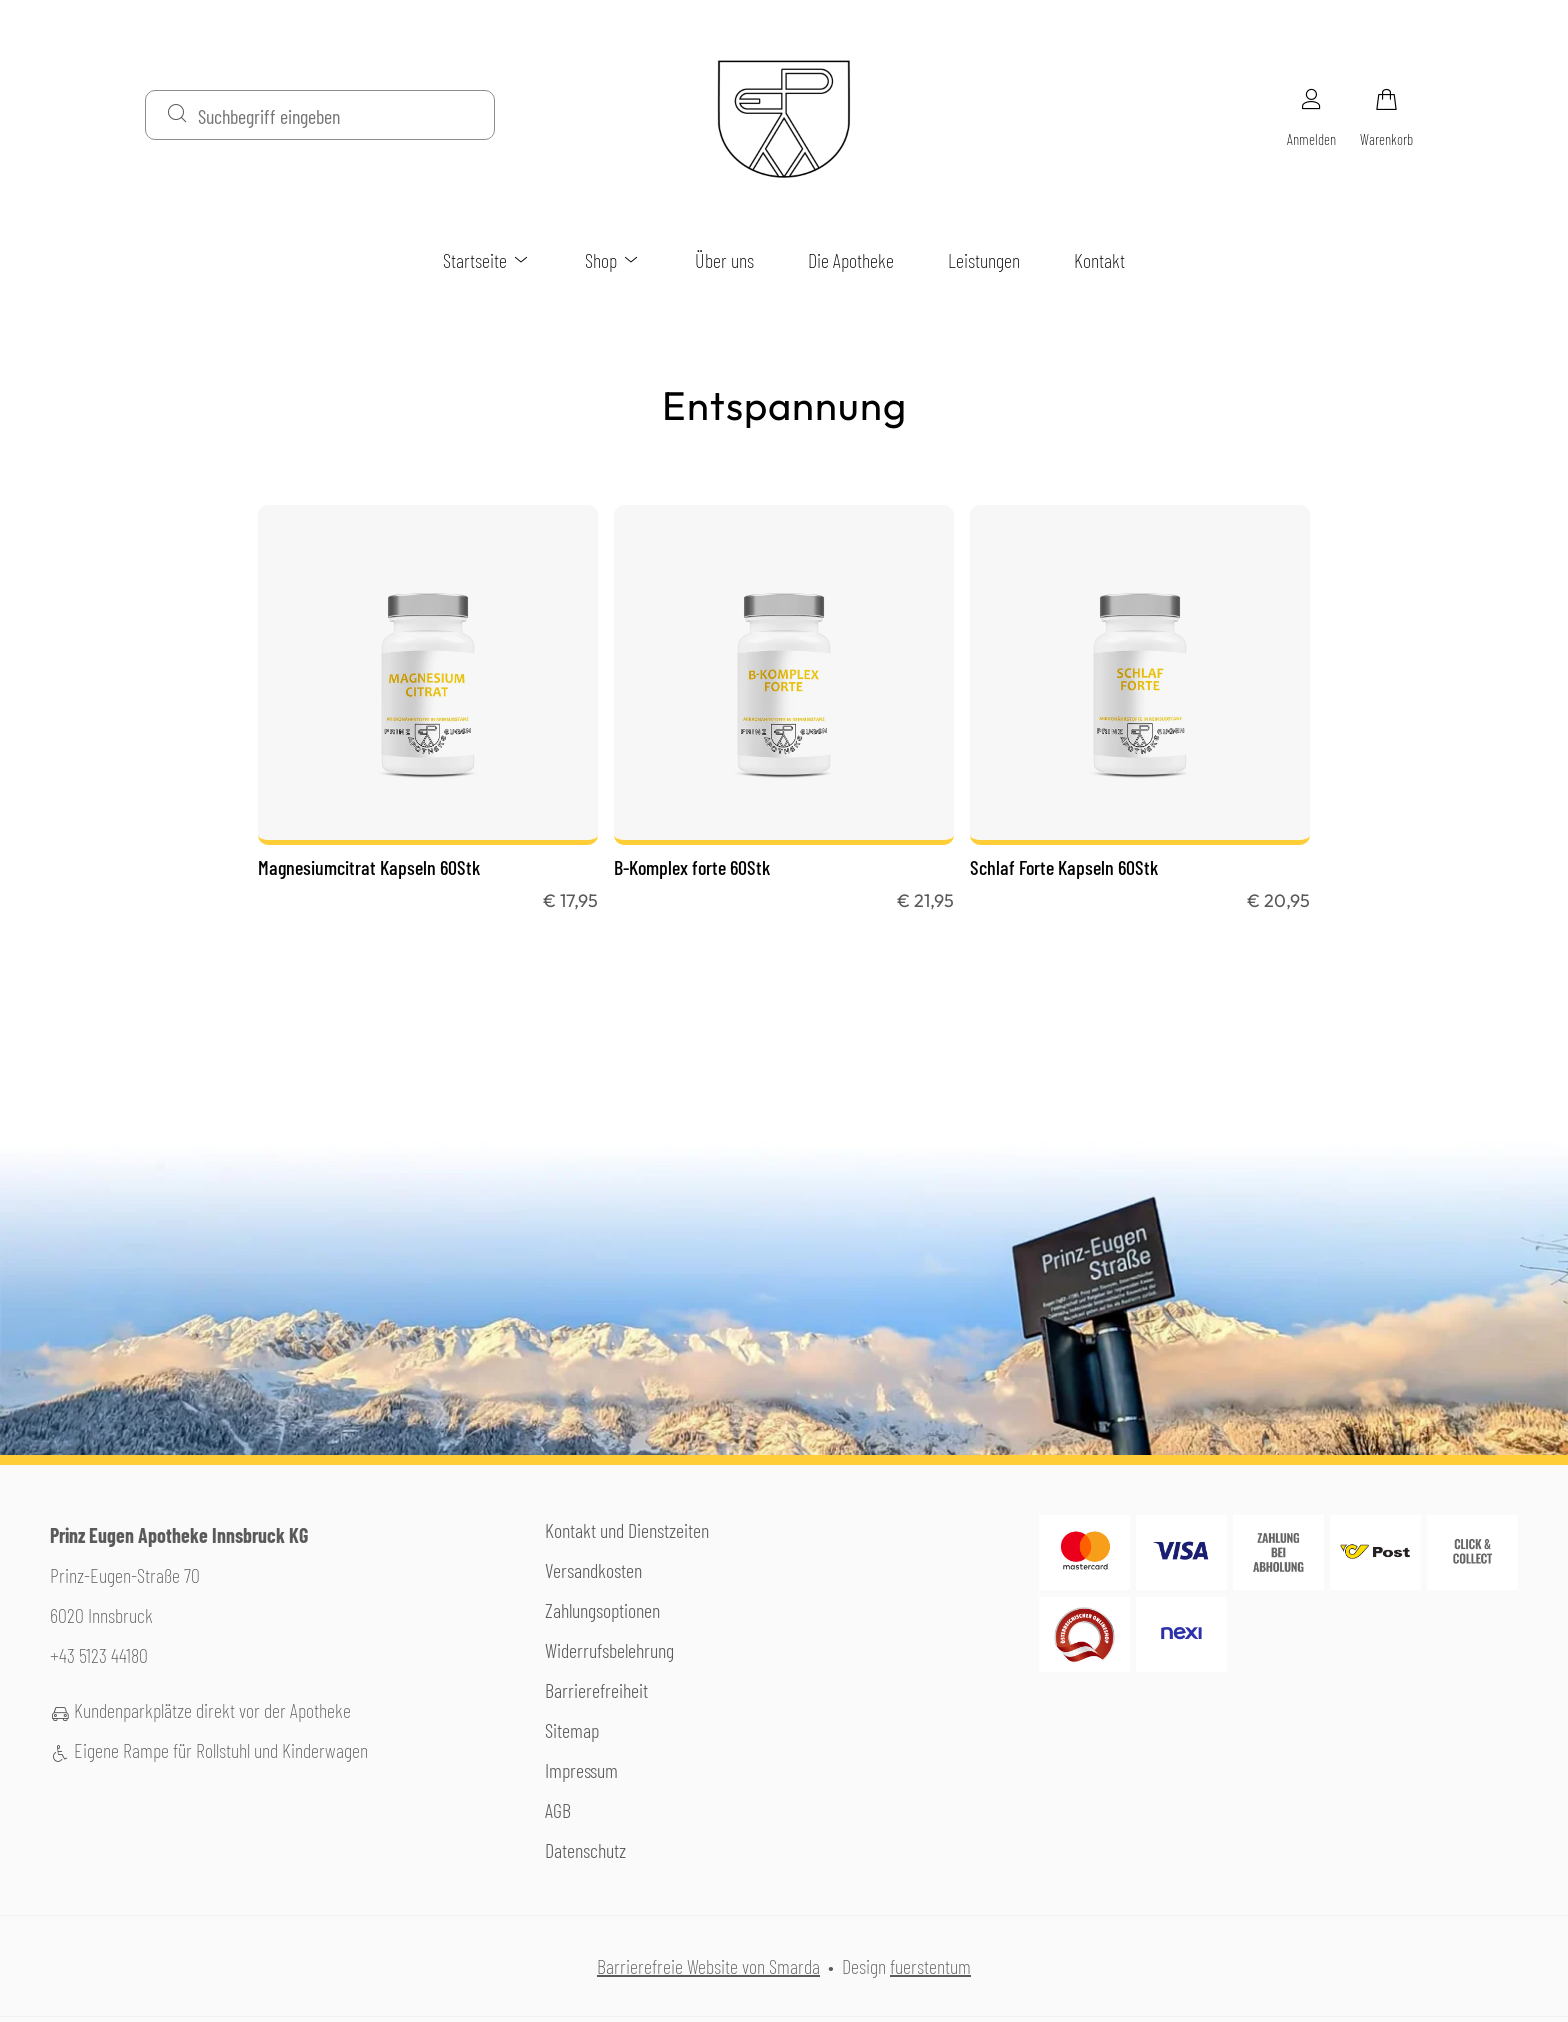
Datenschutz (585, 1850)
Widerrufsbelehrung (609, 1650)
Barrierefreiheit (596, 1690)
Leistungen (984, 260)
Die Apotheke (851, 260)
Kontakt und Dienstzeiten (627, 1530)
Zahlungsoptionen (602, 1610)
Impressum (581, 1770)
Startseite (487, 260)
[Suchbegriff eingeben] (338, 115)
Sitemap (572, 1730)
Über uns (724, 260)
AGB (558, 1810)
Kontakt (1099, 260)
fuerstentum (930, 1966)
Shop (613, 260)
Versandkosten (593, 1570)
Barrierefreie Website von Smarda (708, 1966)
